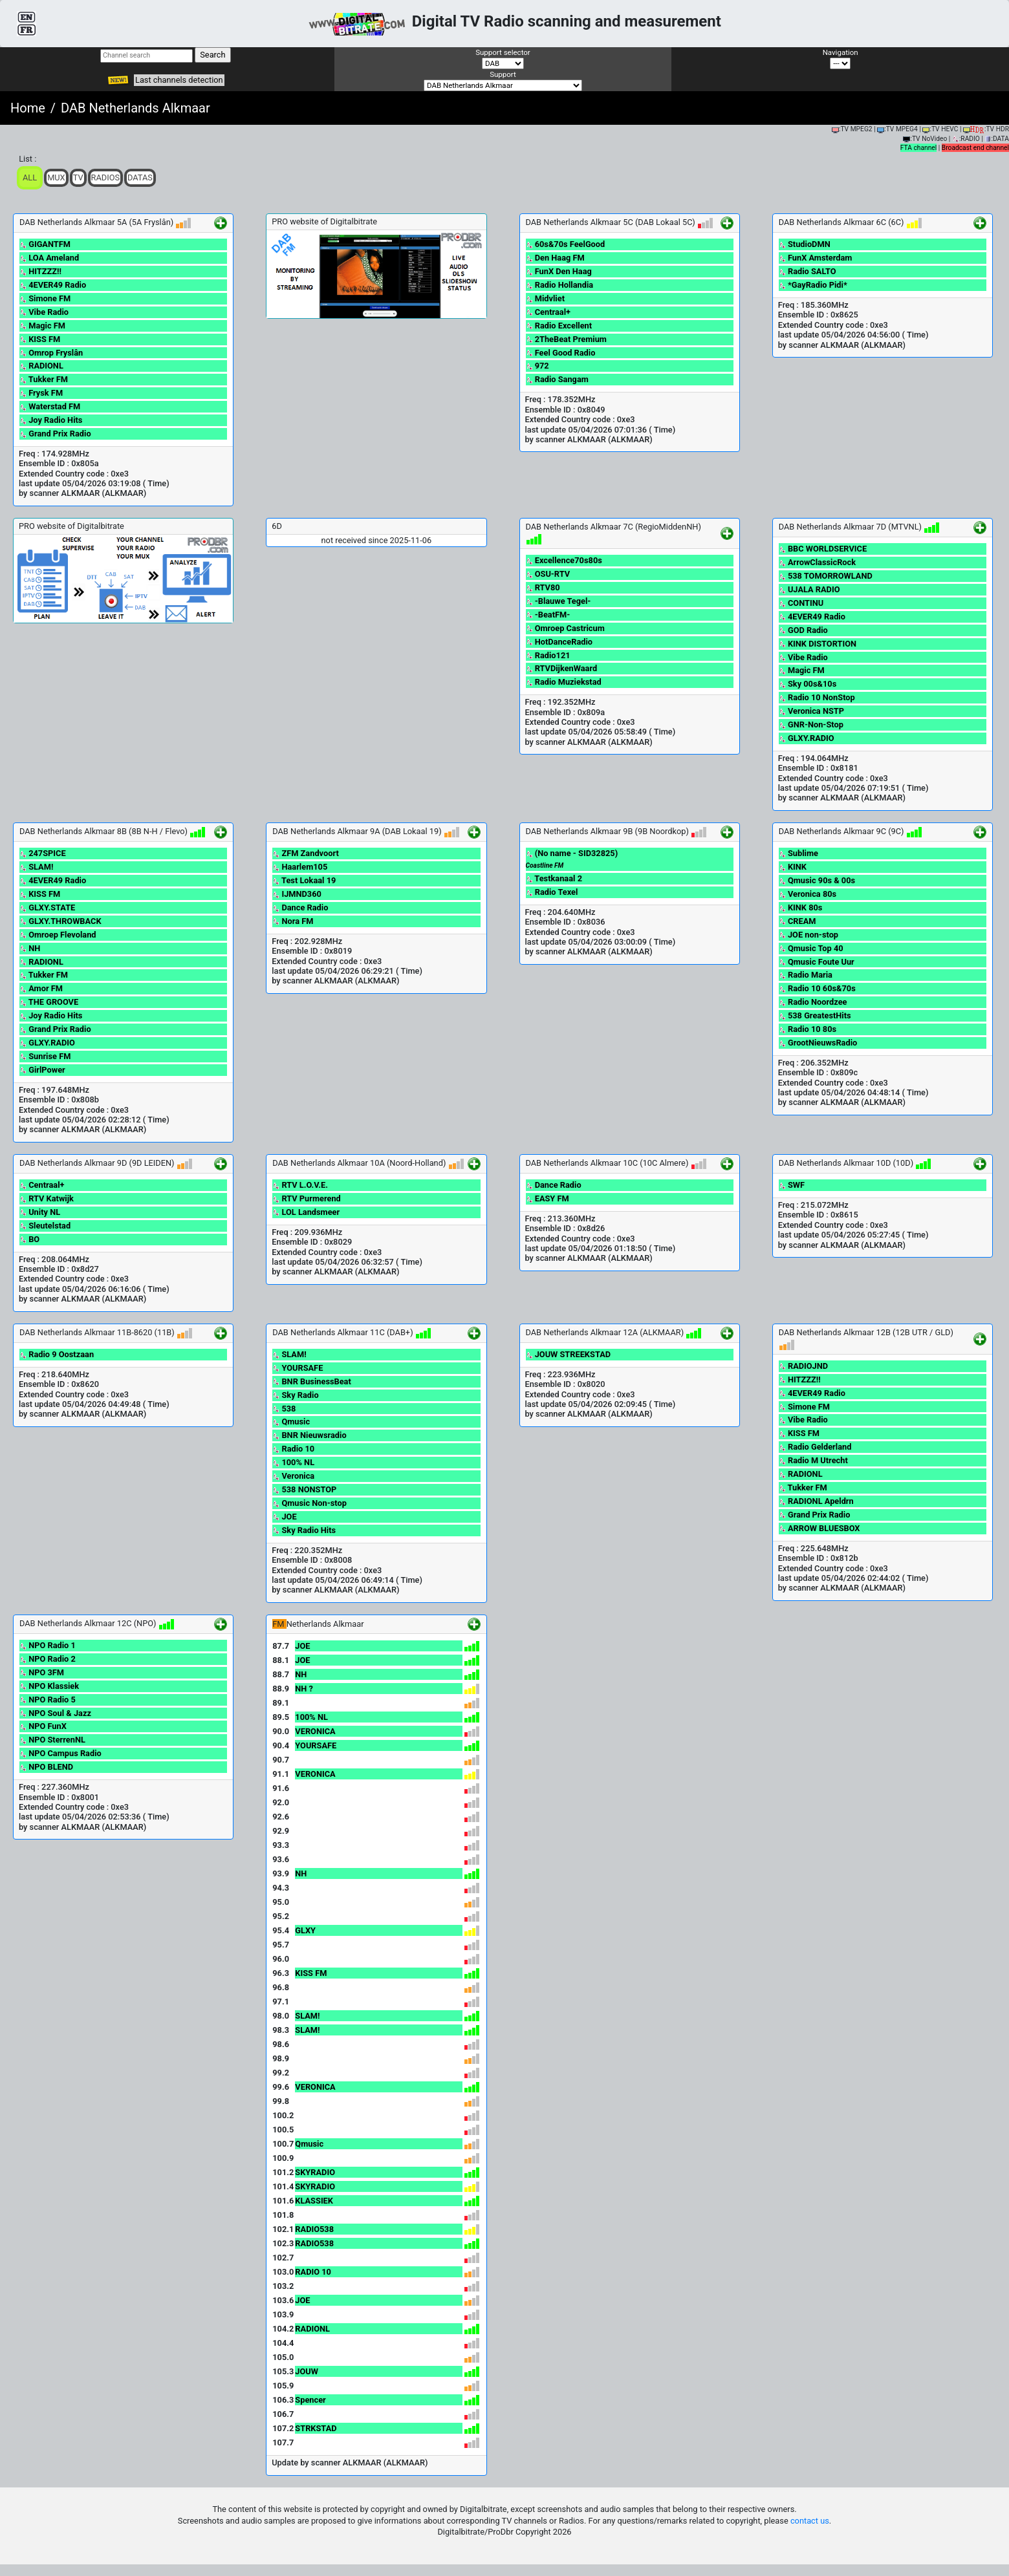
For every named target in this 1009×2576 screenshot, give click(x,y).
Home (27, 108)
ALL (30, 177)
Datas (140, 177)
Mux (56, 177)
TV (78, 177)
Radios (105, 177)
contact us (809, 2521)
